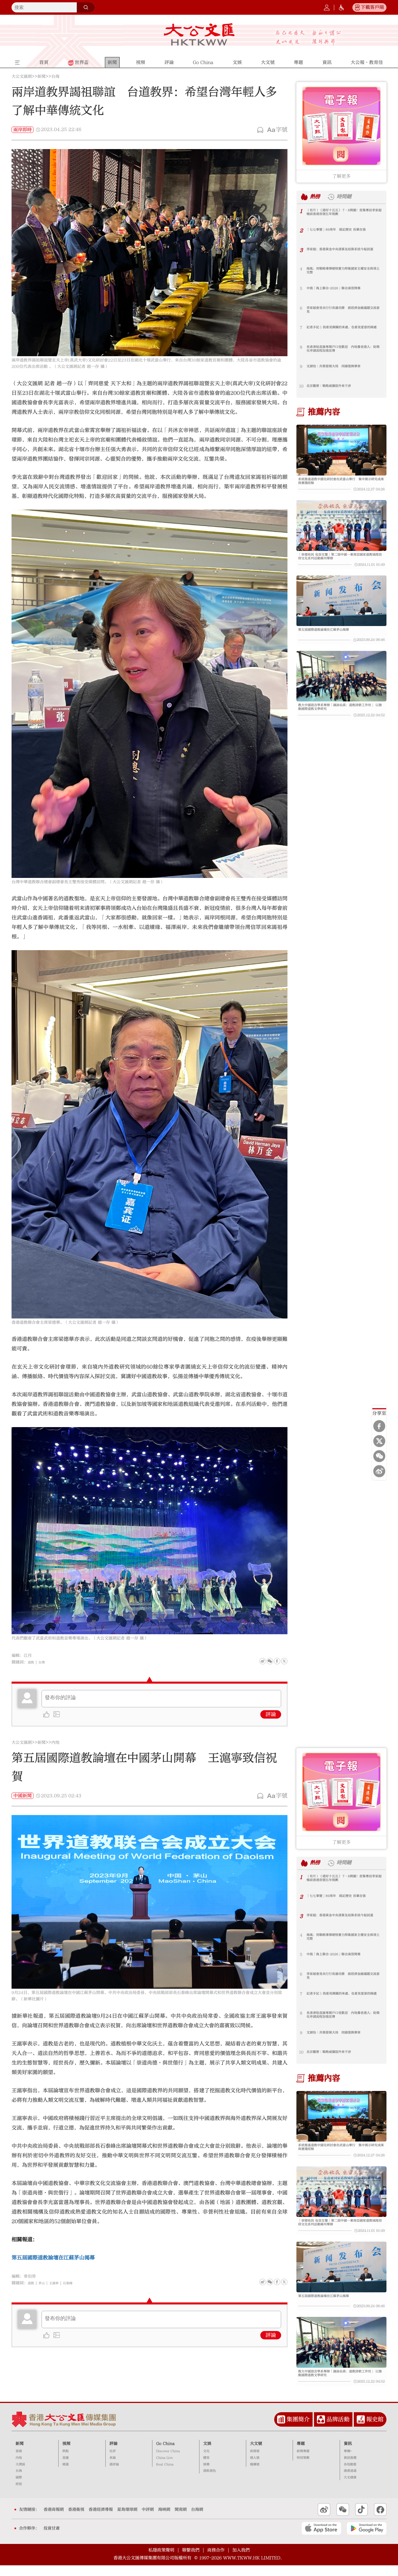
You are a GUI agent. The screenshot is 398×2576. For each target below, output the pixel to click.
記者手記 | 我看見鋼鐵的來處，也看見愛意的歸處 (343, 330)
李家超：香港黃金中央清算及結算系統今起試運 (343, 252)
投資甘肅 (52, 2539)
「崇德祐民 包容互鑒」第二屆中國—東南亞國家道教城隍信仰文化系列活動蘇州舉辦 (341, 560)
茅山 (44, 2283)
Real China (164, 2475)
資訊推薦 (350, 2468)
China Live (164, 2468)
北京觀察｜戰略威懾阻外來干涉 (335, 386)
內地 (55, 1742)
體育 (206, 2468)
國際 (19, 2488)
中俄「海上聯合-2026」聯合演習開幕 (340, 288)
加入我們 (241, 2560)
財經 (19, 2495)
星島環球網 (127, 2520)
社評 (112, 2462)
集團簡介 (298, 2430)
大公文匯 (199, 34)
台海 (55, 76)
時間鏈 (349, 196)
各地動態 (350, 2475)
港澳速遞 (350, 2481)
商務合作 (216, 2560)
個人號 (254, 2468)
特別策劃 (303, 2468)
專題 (301, 2454)
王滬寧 (59, 2283)
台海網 (197, 2520)
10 (301, 386)
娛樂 (206, 2475)
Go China (165, 2454)
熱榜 (316, 196)
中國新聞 (22, 1795)
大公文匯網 (22, 76)
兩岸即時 (22, 129)
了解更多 (341, 176)
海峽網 (164, 2520)
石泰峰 (75, 2283)
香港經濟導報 (101, 2520)
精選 (65, 2475)
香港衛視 (76, 2520)
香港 (19, 2462)
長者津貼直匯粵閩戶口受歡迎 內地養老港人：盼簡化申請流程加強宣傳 (343, 349)
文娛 (207, 2454)
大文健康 (350, 2488)
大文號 (256, 2454)
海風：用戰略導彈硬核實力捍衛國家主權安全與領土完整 (343, 271)
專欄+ (348, 2462)
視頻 (66, 2454)
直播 (65, 2468)
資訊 (348, 2454)
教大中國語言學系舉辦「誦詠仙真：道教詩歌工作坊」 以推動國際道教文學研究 (340, 716)
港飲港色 (209, 2481)
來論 (112, 2468)
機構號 (254, 2475)
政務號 (254, 2462)
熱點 (65, 2462)
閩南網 (181, 2520)
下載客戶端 (372, 7)
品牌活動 (338, 2430)
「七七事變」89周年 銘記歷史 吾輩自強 (344, 230)
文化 (206, 2462)
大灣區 (20, 2475)
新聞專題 (303, 2462)
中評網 (148, 2520)
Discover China (168, 2462)
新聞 (42, 76)
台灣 (44, 1662)
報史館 (375, 2430)
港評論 (114, 2475)
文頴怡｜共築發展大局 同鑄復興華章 (341, 366)
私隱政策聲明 (161, 2560)
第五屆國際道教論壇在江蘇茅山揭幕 (330, 636)
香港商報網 (54, 2520)
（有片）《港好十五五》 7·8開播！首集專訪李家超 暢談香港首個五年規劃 (344, 213)
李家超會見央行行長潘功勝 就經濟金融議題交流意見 (343, 310)
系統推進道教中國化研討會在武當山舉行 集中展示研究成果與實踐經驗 (340, 482)
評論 (271, 1714)
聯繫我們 (190, 2560)
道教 (32, 1662)
